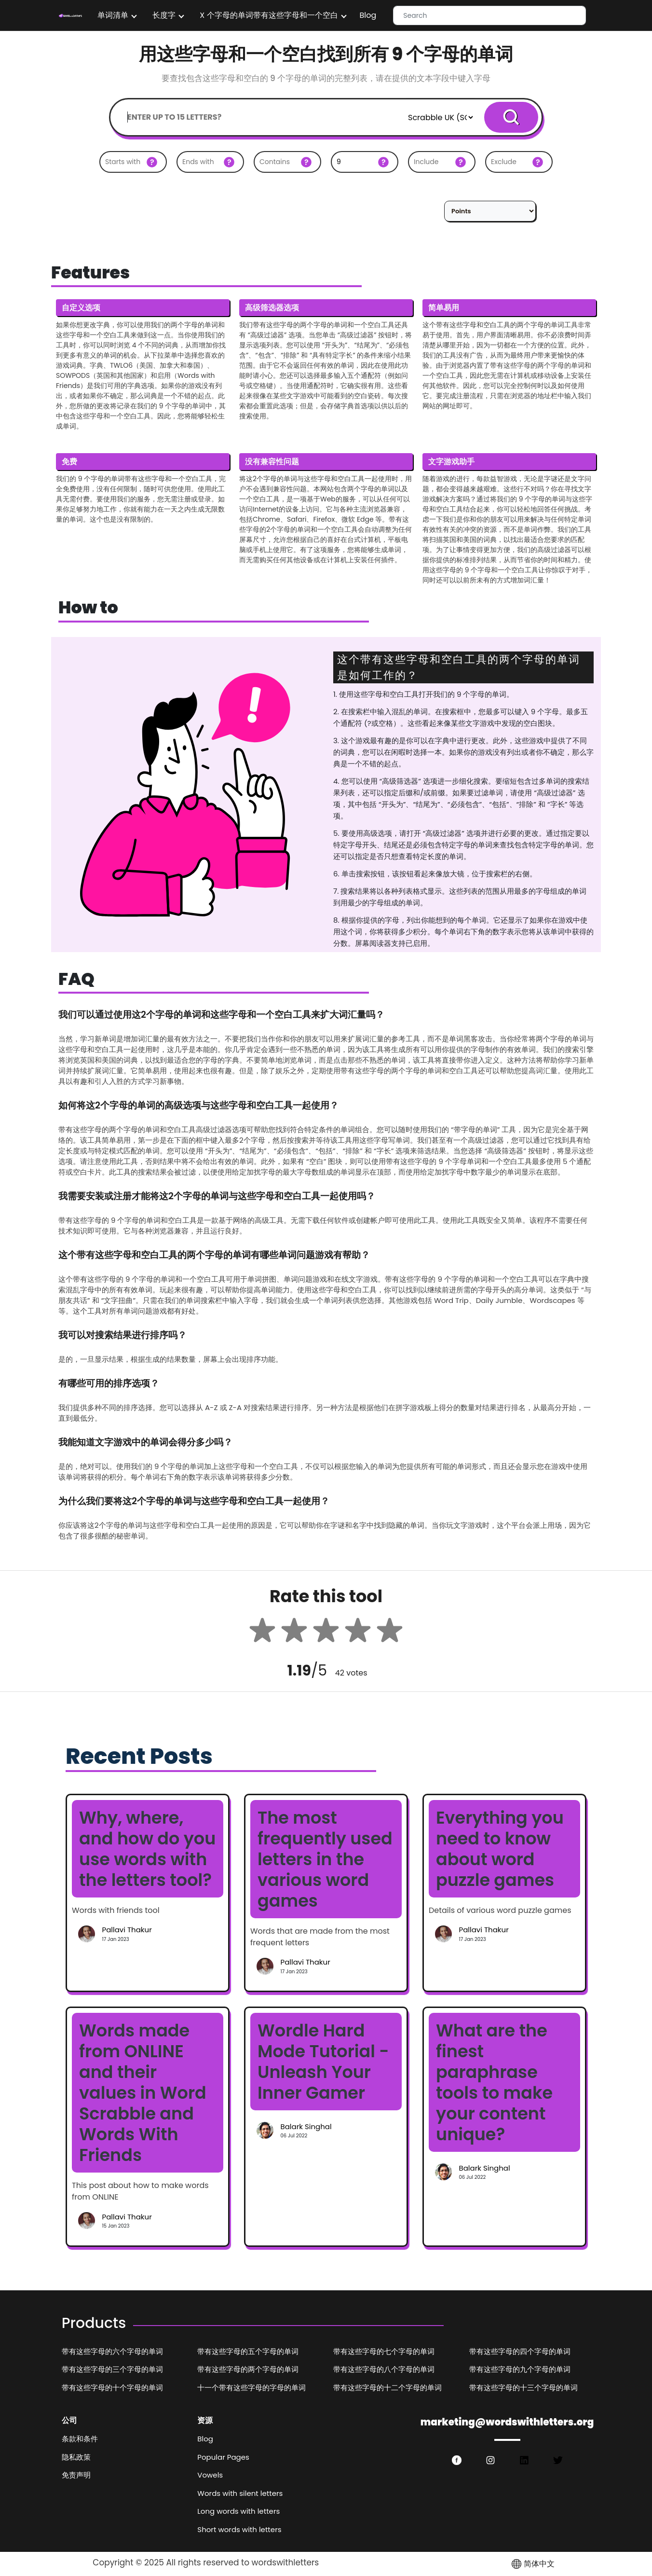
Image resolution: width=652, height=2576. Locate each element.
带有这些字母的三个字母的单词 (112, 2369)
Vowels (210, 2475)
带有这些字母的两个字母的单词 (248, 2369)
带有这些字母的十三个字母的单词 (523, 2387)
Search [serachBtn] (511, 117)
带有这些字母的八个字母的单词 (384, 2369)
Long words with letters (238, 2511)
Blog (368, 15)
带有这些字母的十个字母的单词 (112, 2387)
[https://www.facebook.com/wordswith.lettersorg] (457, 2460)
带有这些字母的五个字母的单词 (248, 2351)
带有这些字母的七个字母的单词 (384, 2351)
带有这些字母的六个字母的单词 (112, 2351)
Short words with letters (239, 2529)
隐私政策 (76, 2457)
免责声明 (76, 2475)
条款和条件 (80, 2439)
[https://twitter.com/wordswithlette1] (558, 2460)
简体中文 (532, 2564)
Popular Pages (223, 2457)
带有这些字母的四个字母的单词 (519, 2351)
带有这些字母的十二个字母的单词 (387, 2387)
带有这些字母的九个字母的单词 (519, 2369)
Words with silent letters (240, 2493)
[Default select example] (440, 117)
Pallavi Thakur (127, 1930)
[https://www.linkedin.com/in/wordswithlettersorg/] (524, 2460)
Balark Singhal (306, 2126)
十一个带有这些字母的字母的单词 (251, 2387)
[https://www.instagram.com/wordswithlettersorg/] (490, 2460)
